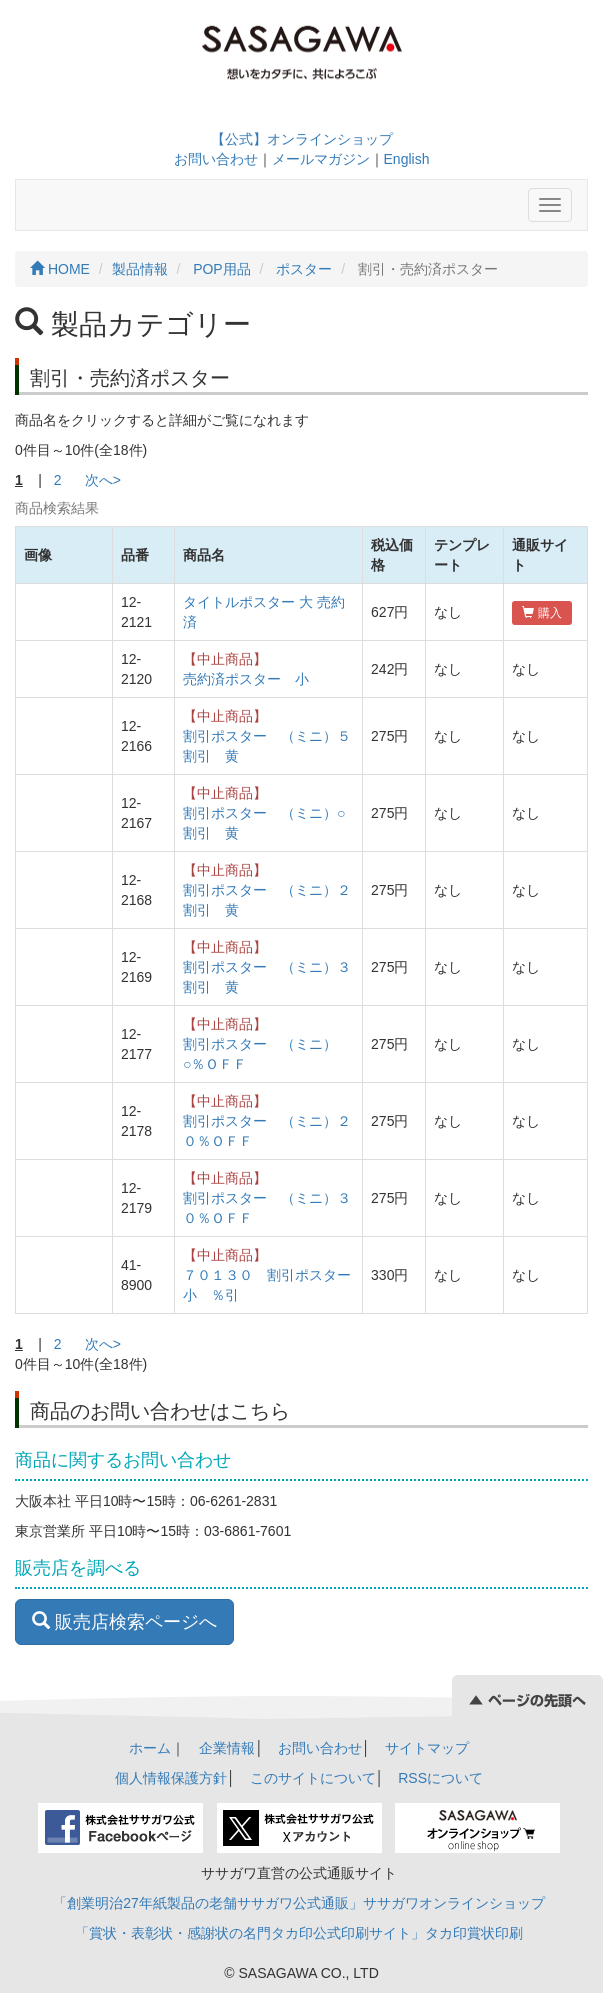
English (407, 159)
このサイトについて (313, 1778)
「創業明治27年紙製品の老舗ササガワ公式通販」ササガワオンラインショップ (299, 1903)
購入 (541, 613)
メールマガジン (321, 159)
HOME (60, 269)
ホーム (150, 1748)
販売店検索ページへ (124, 1621)
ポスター (304, 269)
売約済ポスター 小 (246, 679)
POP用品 (222, 269)
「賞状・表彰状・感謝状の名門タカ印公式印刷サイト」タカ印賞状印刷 (299, 1933)
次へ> (103, 480)
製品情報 (140, 269)
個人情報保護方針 (171, 1778)
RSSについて (440, 1778)
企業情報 (227, 1748)
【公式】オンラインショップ (302, 139)
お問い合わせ (216, 159)
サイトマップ (427, 1748)
